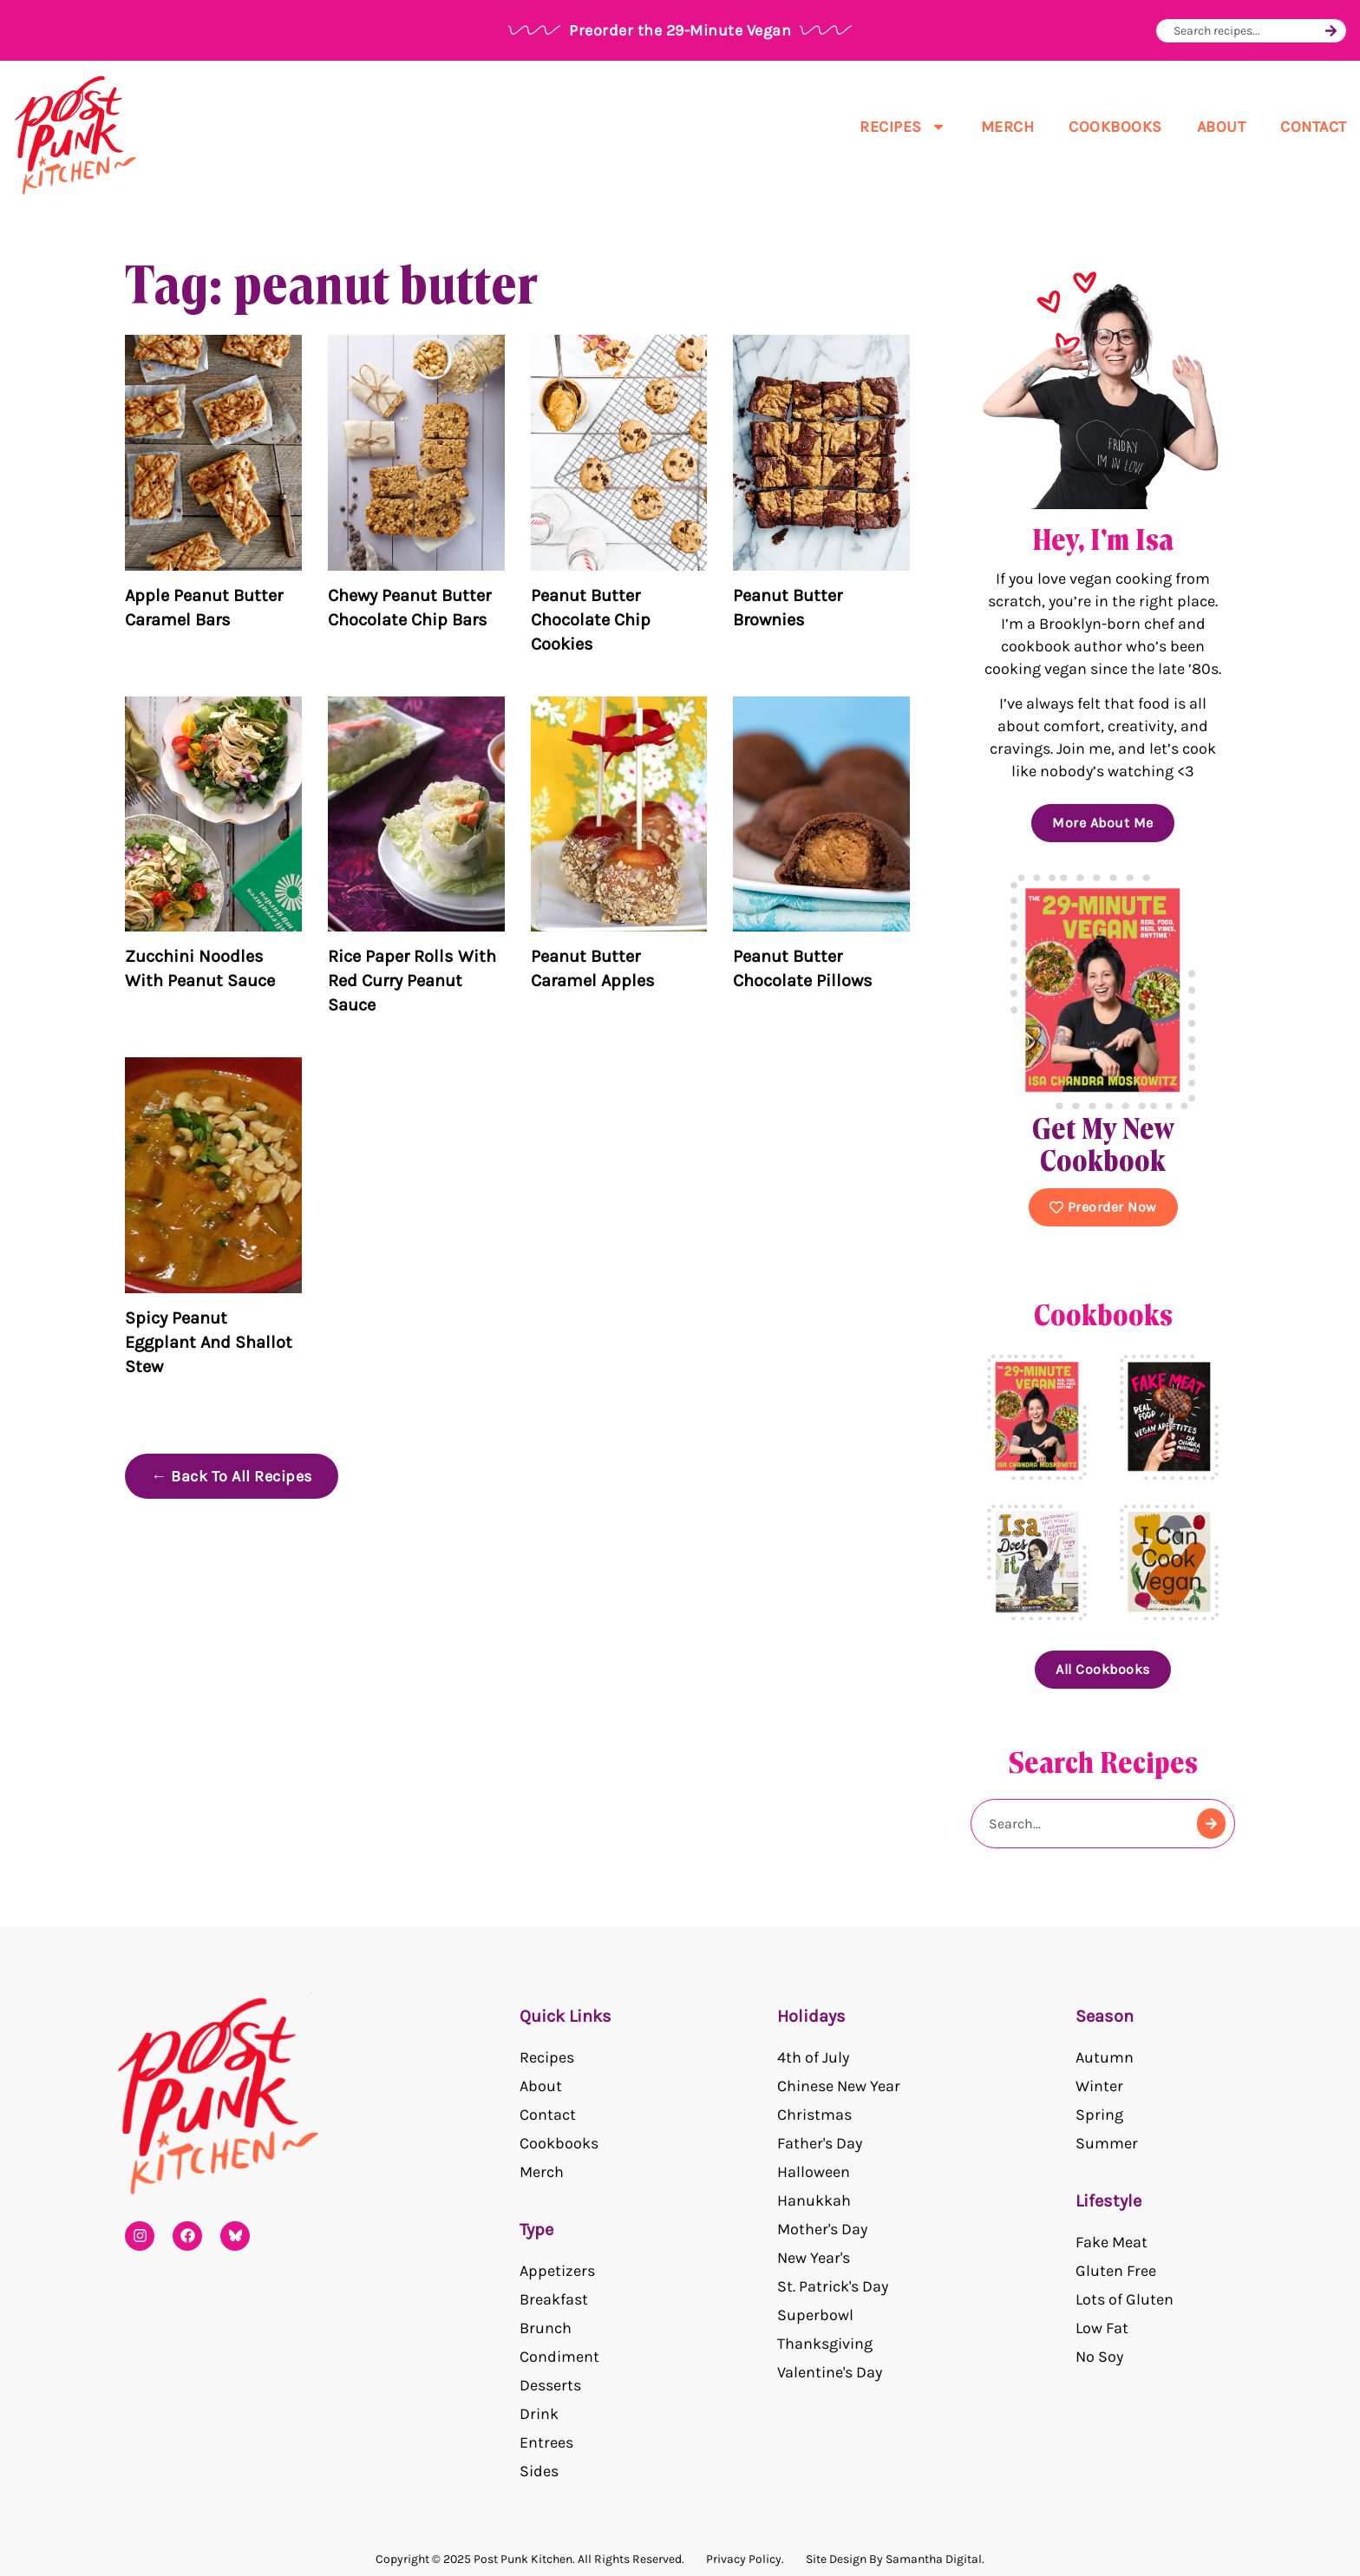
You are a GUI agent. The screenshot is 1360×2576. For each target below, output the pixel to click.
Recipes (903, 126)
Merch (1008, 126)
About (1221, 126)
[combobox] (1247, 30)
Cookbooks (1115, 126)
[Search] (1331, 30)
